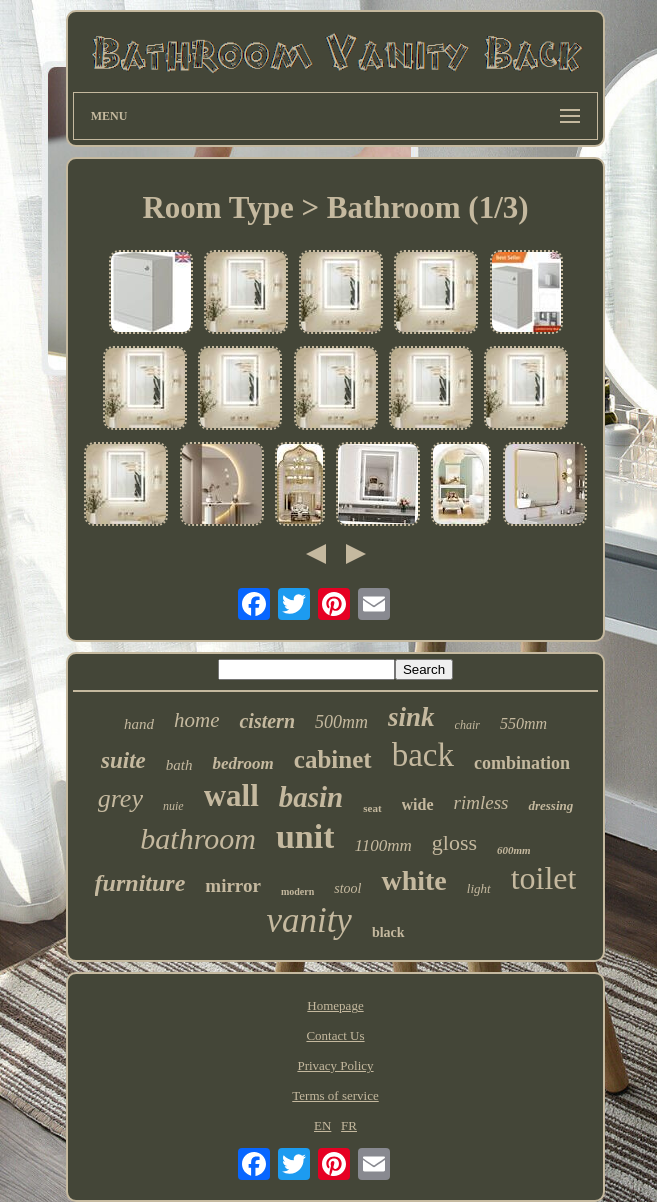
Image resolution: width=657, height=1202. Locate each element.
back (423, 755)
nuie (173, 806)
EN (322, 1125)
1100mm (382, 845)
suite (123, 760)
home (197, 720)
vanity (309, 920)
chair (467, 725)
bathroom (198, 838)
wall (231, 795)
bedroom (242, 763)
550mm (523, 723)
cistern (267, 721)
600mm (514, 850)
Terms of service (335, 1095)
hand (139, 724)
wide (418, 804)
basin (311, 797)
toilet (544, 878)
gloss (454, 842)
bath (179, 765)
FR (349, 1125)
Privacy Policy (335, 1065)
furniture (140, 883)
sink (411, 717)
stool (347, 888)
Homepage (335, 1005)
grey (120, 798)
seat (372, 808)
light (479, 888)
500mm (341, 722)
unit (305, 836)
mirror (233, 885)
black (388, 932)
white (413, 880)
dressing (550, 805)
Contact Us (335, 1035)
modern (297, 891)
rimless (481, 802)
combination (522, 763)
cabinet (333, 759)
